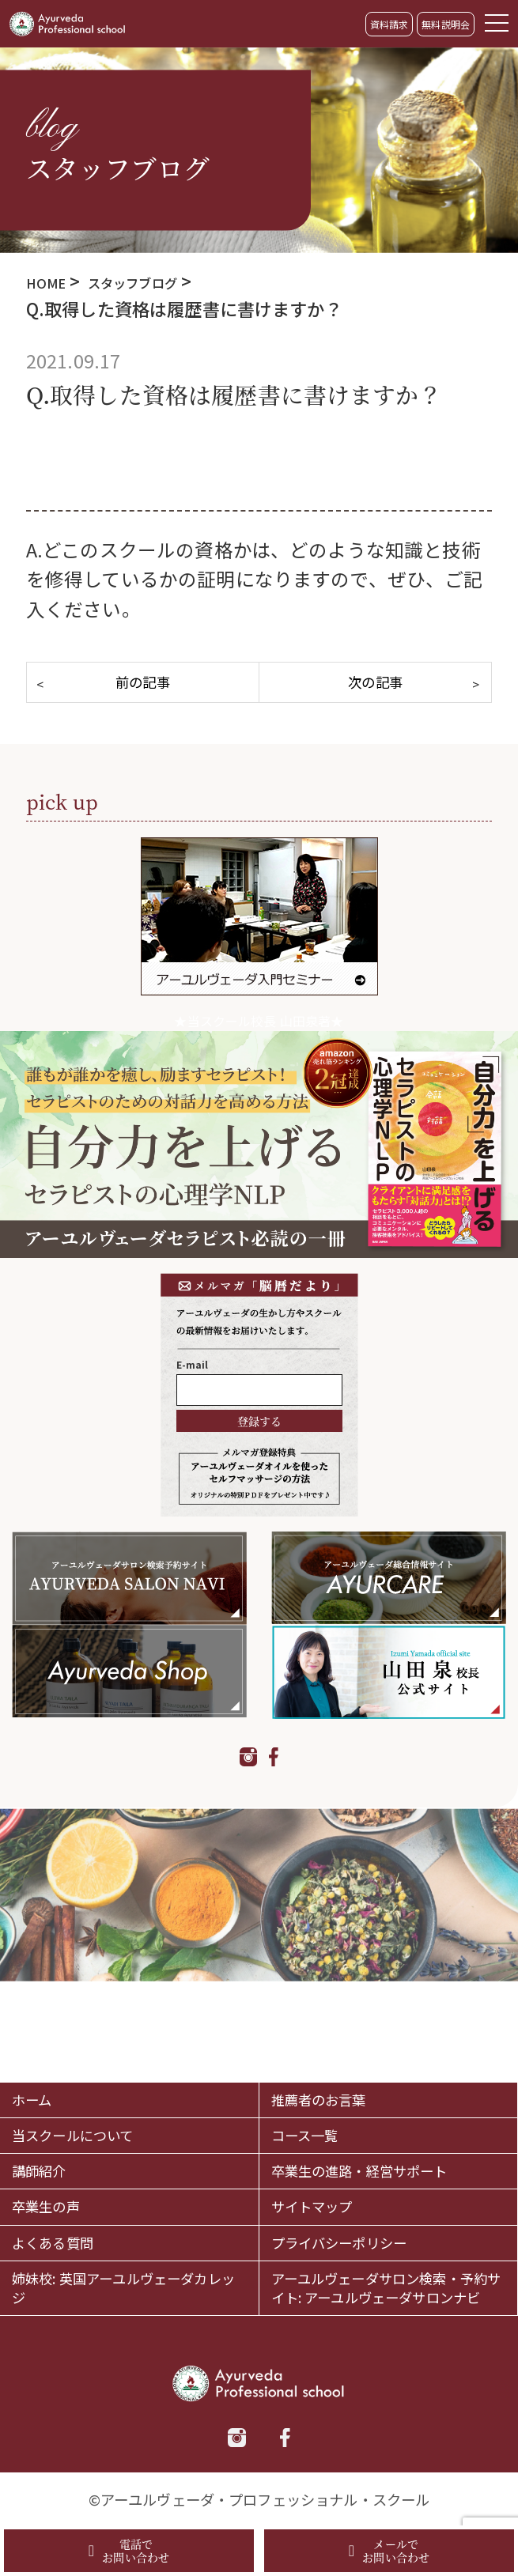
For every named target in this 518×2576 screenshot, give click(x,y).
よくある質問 (69, 2198)
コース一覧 (318, 2044)
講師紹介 (50, 2100)
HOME (51, 280)
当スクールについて (97, 2044)
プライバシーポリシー (367, 2198)
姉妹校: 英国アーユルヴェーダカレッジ (121, 2268)
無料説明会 (446, 24)
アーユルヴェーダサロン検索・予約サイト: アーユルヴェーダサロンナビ (385, 2267)
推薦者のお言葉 (338, 2002)
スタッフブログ (159, 280)
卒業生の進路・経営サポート (386, 2100)
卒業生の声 (60, 2156)
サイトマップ (328, 2156)
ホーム (40, 2002)
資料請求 (389, 24)
